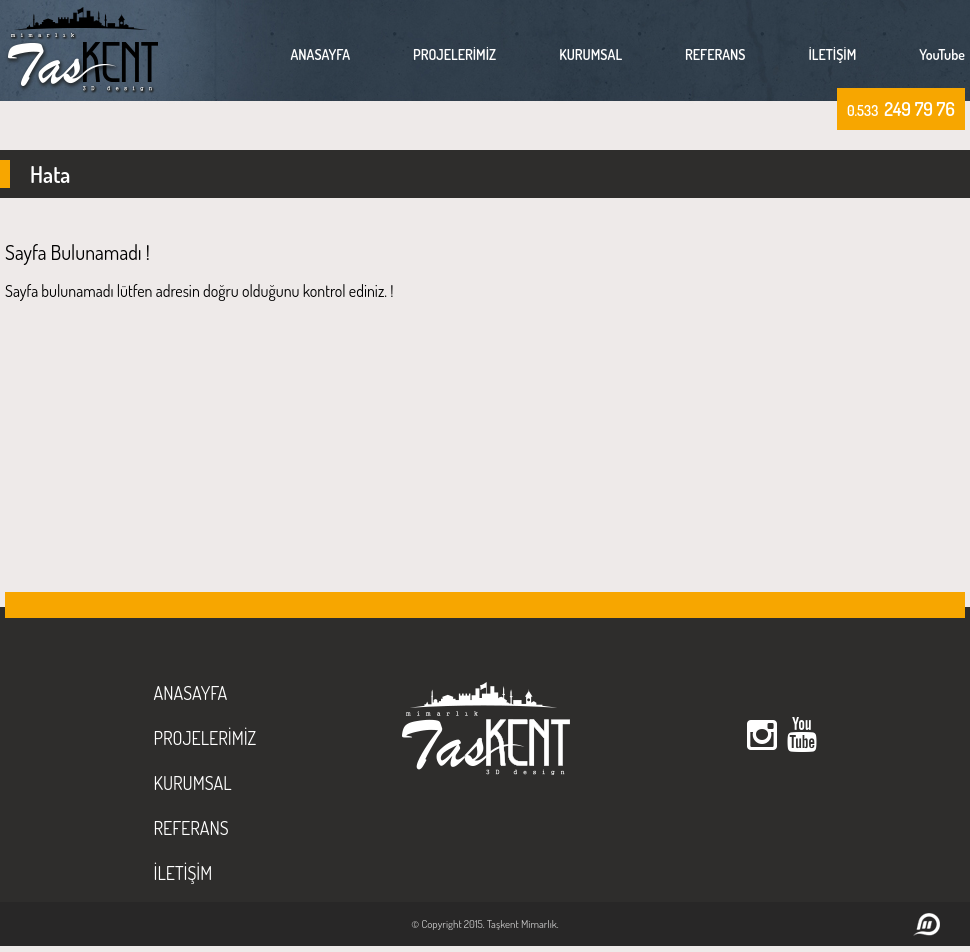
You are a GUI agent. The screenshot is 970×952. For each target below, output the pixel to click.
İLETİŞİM (833, 54)
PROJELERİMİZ (454, 54)
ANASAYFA (320, 54)
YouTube (942, 54)
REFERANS (715, 54)
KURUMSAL (590, 54)
